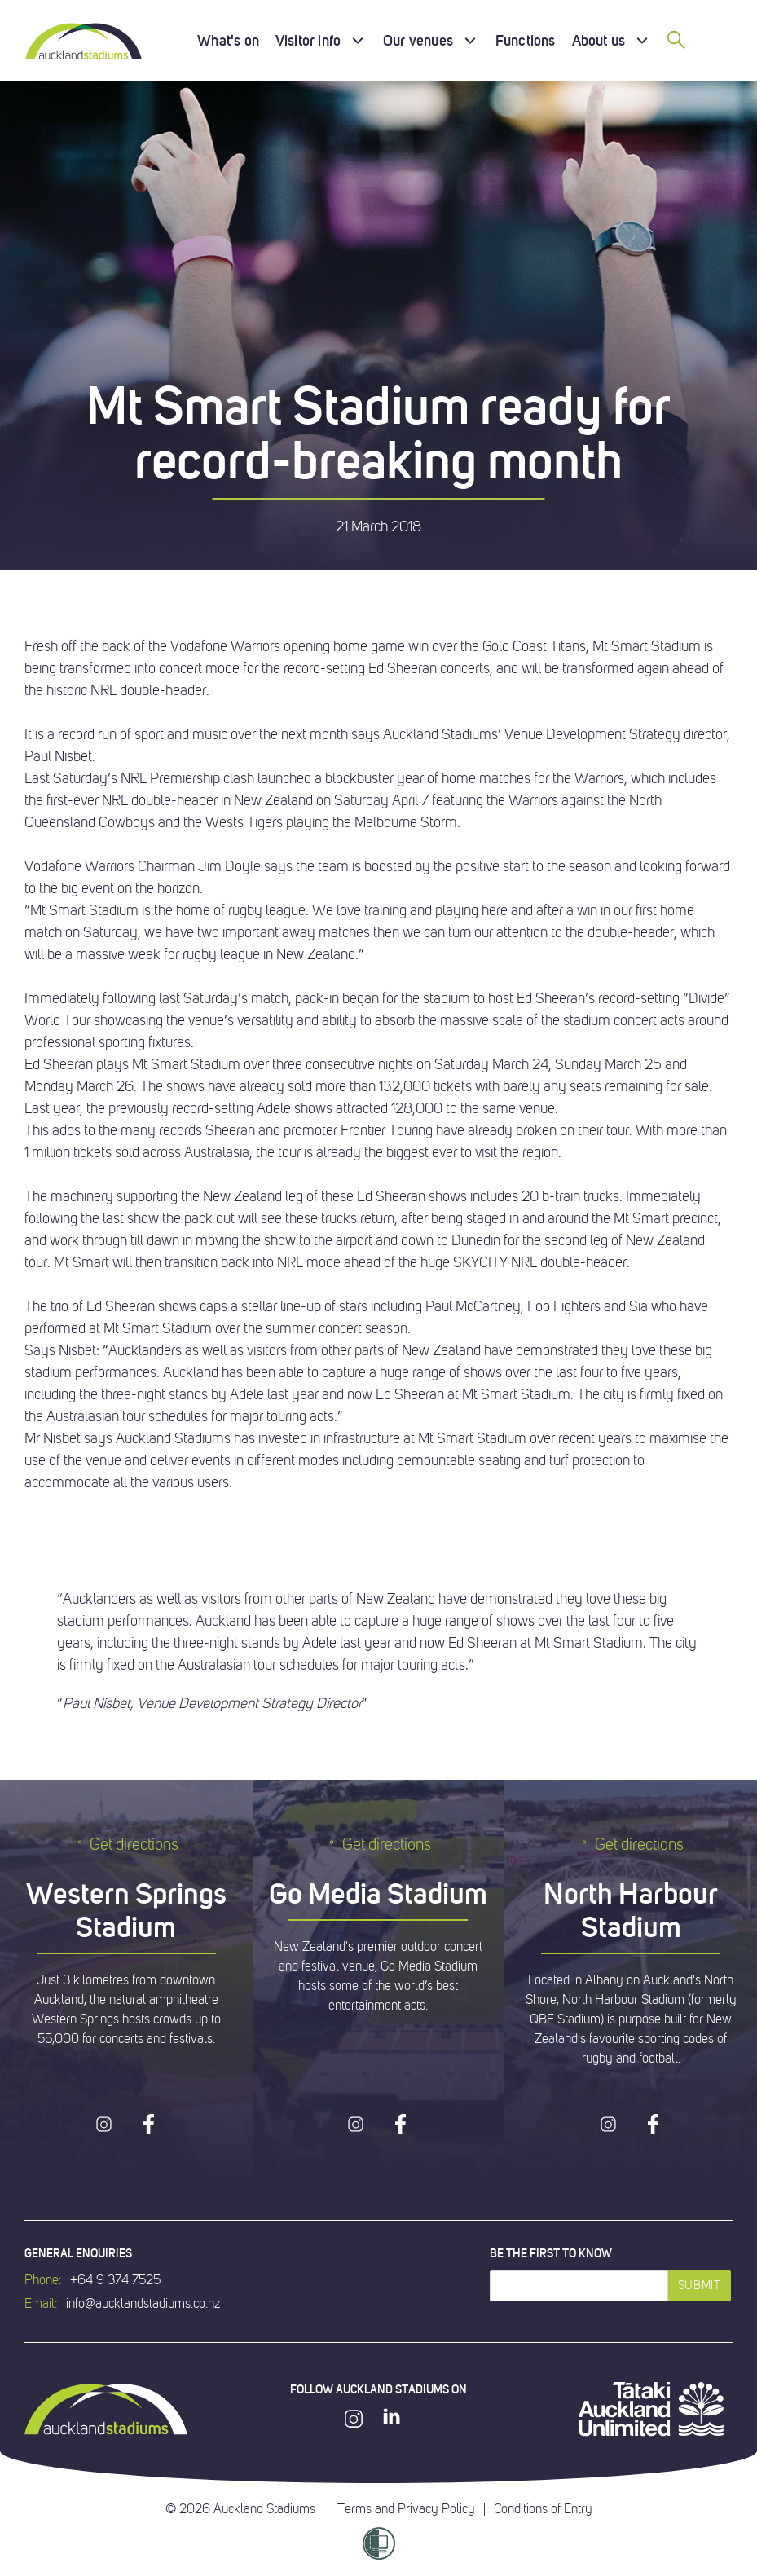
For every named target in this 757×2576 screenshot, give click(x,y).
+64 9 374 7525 (115, 2280)
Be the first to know (551, 2253)
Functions (525, 40)
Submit (699, 2285)
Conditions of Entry (543, 2509)
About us (598, 40)
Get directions (125, 1844)
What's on (228, 40)
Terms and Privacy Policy (406, 2509)
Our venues (418, 40)
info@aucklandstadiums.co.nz (143, 2303)
